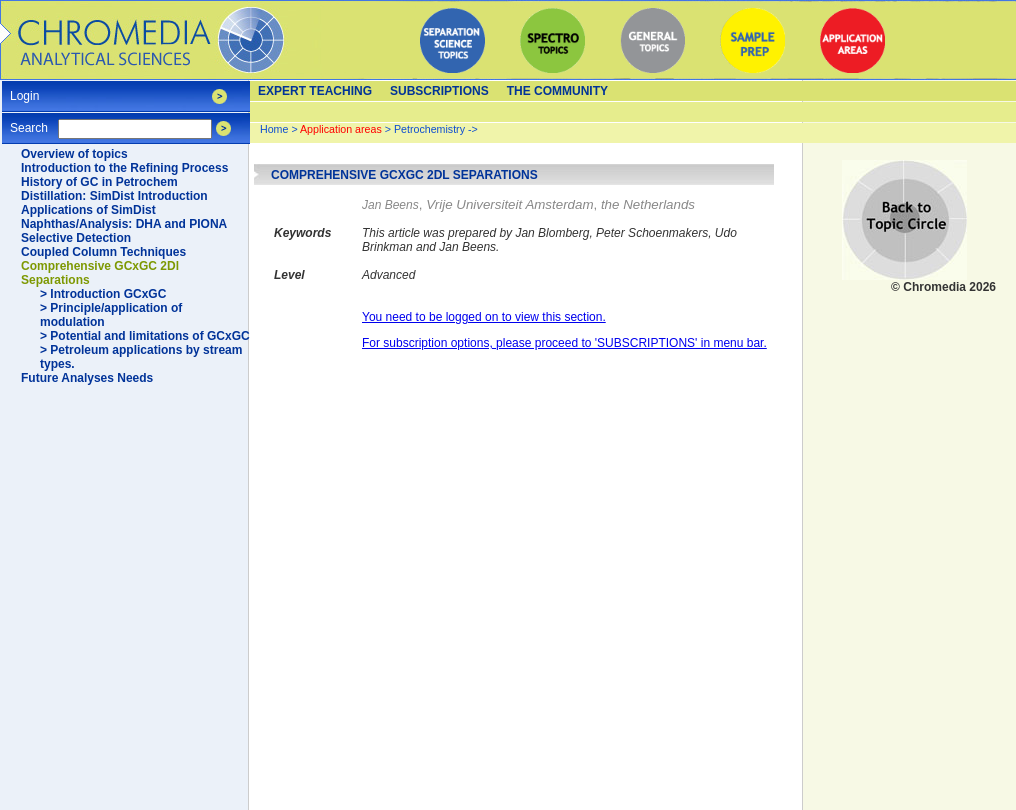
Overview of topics (74, 154)
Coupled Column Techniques (103, 252)
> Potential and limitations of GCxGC (145, 336)
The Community (557, 91)
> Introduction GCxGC (103, 294)
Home (274, 129)
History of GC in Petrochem (99, 182)
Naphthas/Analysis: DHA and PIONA (124, 224)
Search (29, 121)
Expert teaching (315, 91)
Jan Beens (390, 205)
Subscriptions (439, 91)
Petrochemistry (429, 129)
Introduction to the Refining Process (124, 168)
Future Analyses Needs (87, 378)
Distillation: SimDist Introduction (114, 196)
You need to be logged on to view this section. (484, 317)
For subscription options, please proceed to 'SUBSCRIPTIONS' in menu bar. (564, 343)
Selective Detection (76, 238)
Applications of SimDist (88, 210)
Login (24, 89)
